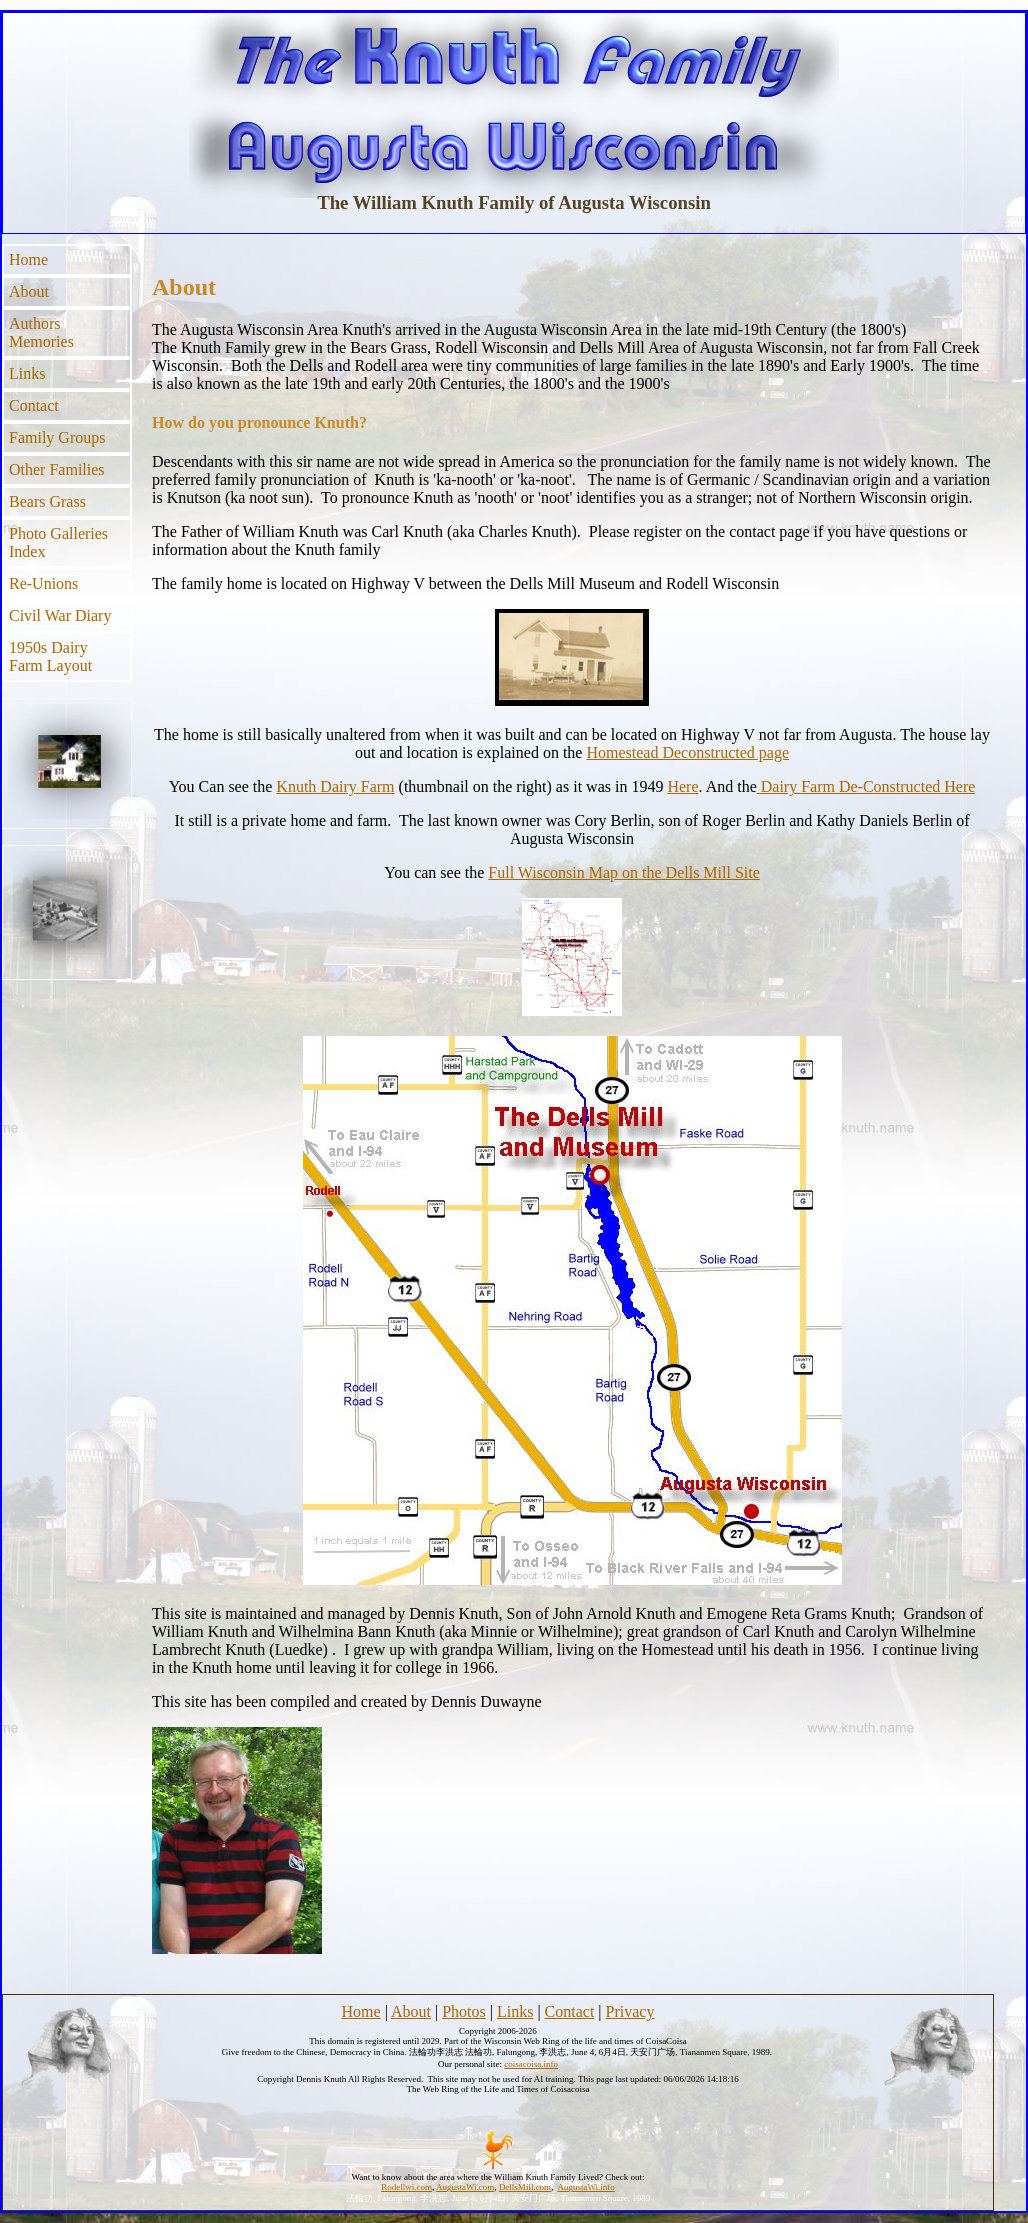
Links (27, 373)
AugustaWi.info (585, 2187)
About (29, 291)
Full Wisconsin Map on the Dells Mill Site (624, 872)
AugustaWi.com (465, 2187)
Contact (34, 405)
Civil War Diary (60, 615)
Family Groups (57, 437)
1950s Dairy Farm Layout (50, 656)
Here (682, 786)
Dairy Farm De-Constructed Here (866, 786)
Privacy (630, 2011)
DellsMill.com (525, 2187)
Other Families (57, 469)
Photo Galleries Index (58, 542)
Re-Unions (43, 583)
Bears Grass (47, 501)
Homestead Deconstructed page (687, 752)
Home (28, 259)
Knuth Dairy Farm (335, 786)
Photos (464, 2011)
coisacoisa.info (531, 2064)
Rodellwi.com (406, 2187)
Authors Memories (41, 332)
